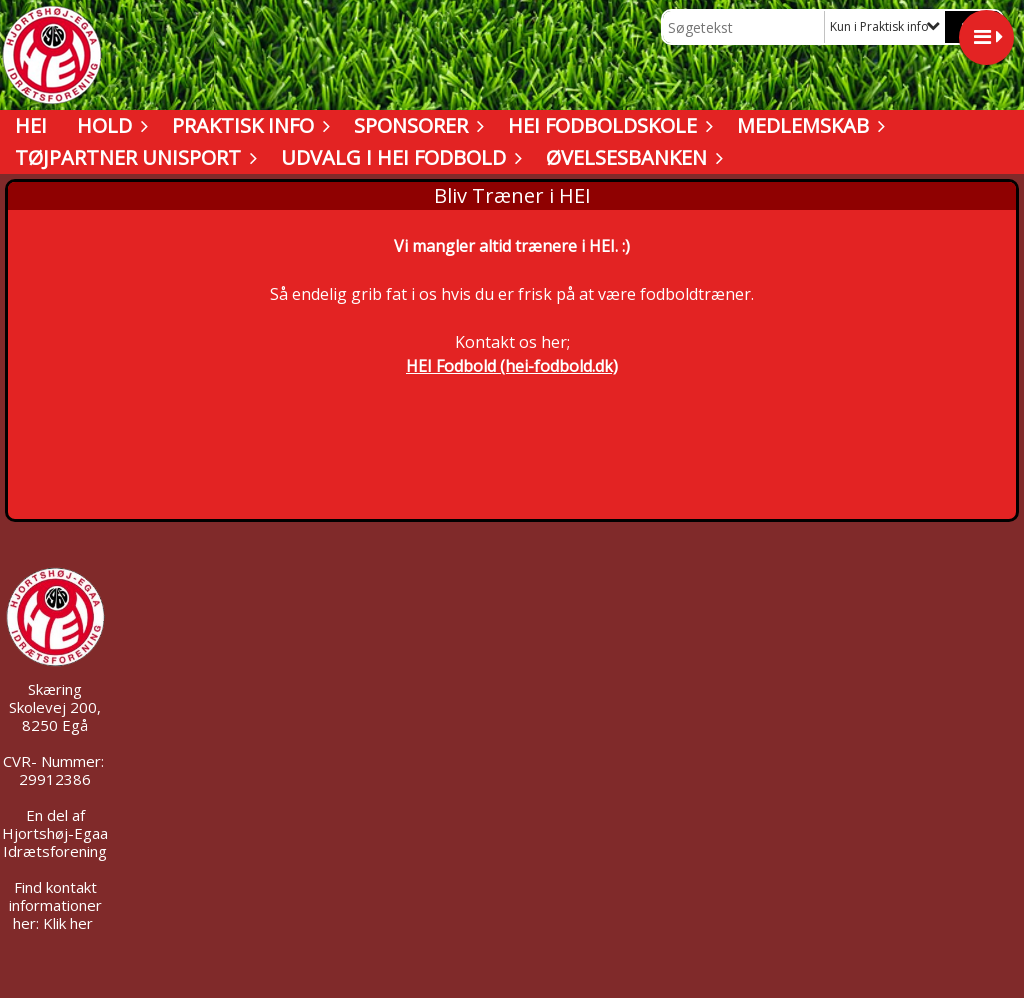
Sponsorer (416, 125)
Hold (109, 125)
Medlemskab (808, 125)
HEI (31, 125)
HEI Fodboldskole (607, 125)
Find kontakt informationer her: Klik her (55, 905)
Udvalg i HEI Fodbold (398, 157)
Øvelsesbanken (631, 157)
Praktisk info (248, 125)
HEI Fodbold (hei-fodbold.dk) (512, 366)
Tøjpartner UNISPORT (133, 157)
